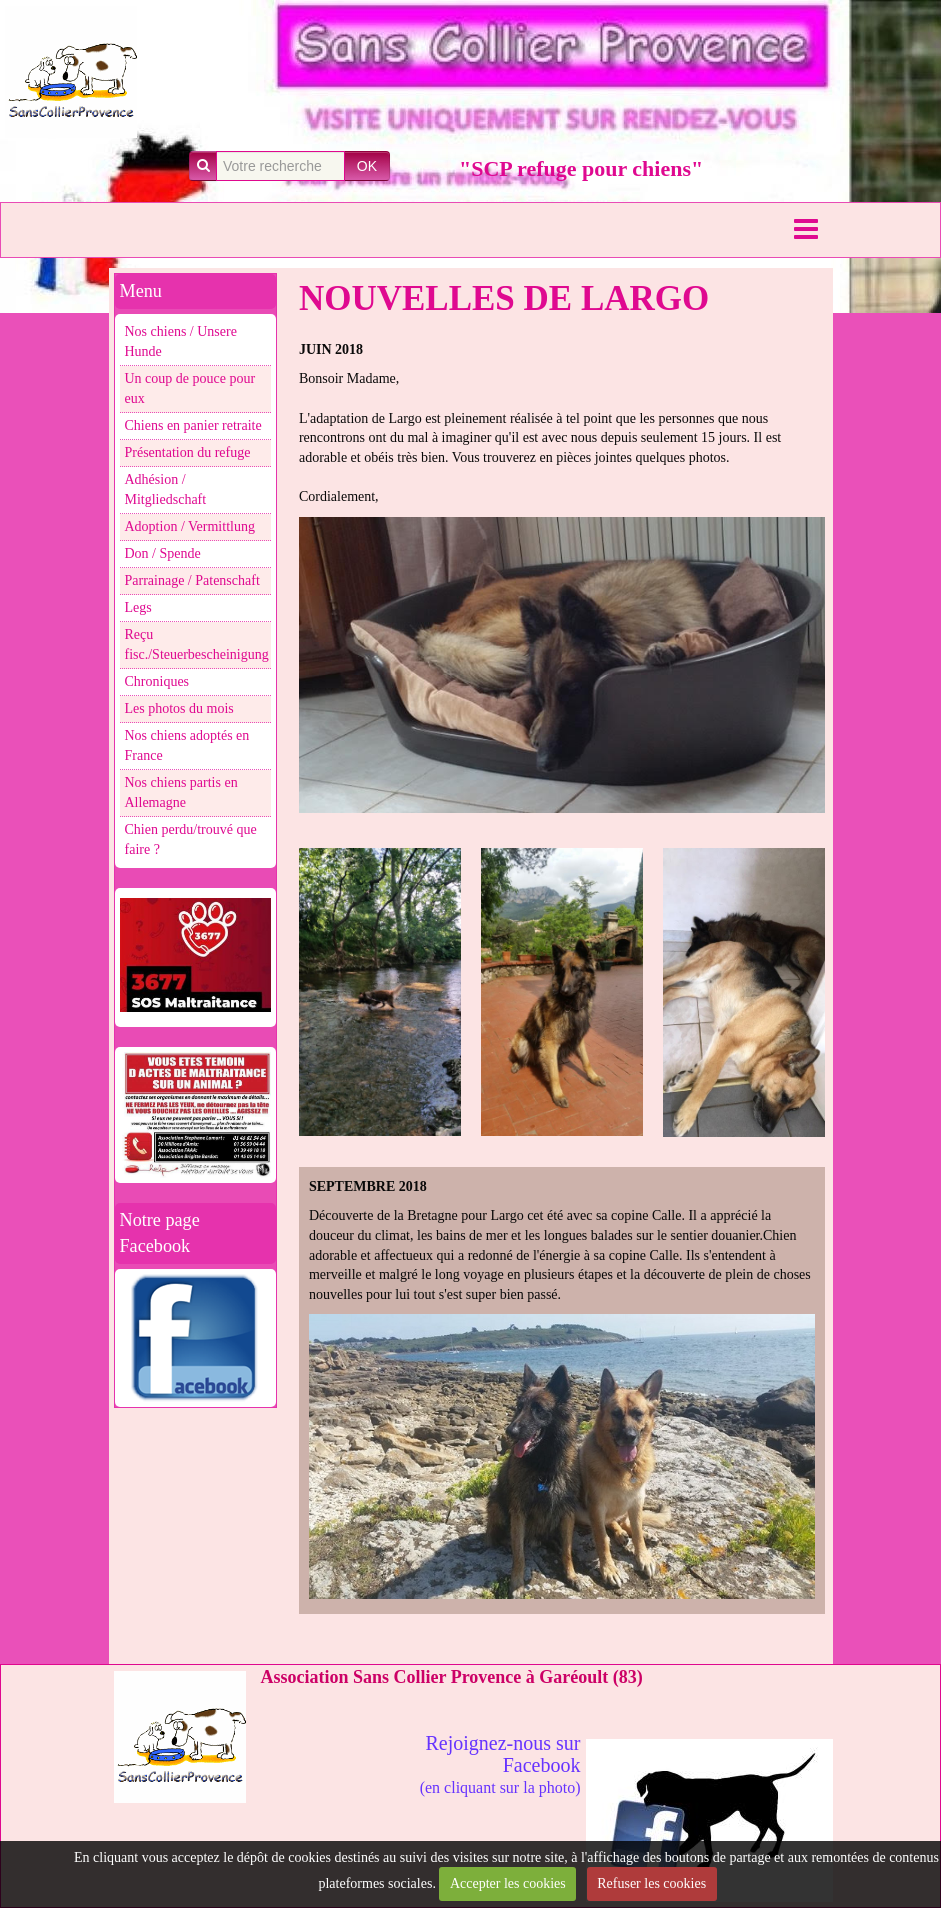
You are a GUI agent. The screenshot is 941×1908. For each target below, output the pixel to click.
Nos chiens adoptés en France (187, 745)
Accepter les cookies (508, 1883)
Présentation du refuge (188, 452)
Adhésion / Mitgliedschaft (166, 489)
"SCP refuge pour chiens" (581, 168)
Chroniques (157, 681)
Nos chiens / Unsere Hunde (181, 341)
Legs (138, 607)
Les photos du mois (179, 708)
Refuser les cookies (651, 1883)
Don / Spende (163, 553)
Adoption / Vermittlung (190, 526)
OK (367, 166)
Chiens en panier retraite (193, 425)
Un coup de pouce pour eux (190, 388)
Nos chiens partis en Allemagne (181, 792)
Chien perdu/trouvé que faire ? (191, 839)
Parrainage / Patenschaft (192, 580)
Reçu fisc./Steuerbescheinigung (197, 644)
